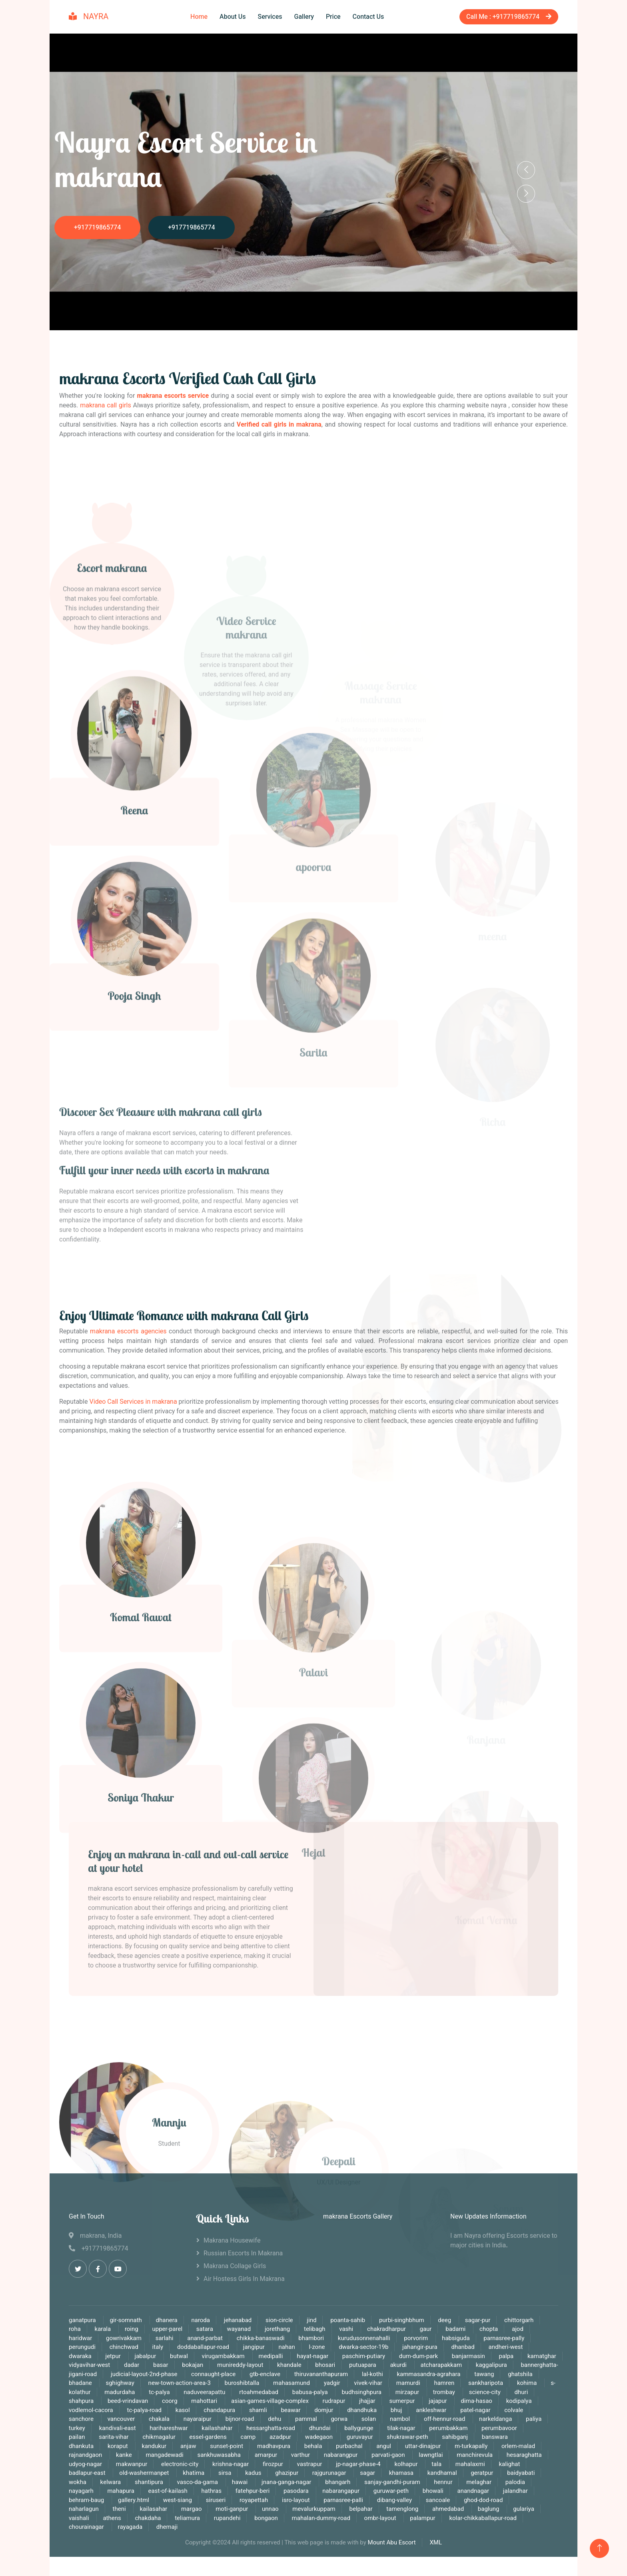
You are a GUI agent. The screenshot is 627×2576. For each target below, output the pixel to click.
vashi (347, 2329)
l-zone (317, 2347)
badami (456, 2329)
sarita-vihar (114, 2436)
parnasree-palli (343, 2500)
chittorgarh (518, 2320)
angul (383, 2446)
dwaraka (80, 2356)
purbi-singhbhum (401, 2320)
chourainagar (87, 2526)
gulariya (523, 2508)
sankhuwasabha (219, 2454)
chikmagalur (158, 2436)
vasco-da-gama (198, 2482)
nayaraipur (198, 2418)
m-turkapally (471, 2446)
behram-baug (87, 2500)
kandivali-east (117, 2428)
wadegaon (319, 2436)
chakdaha (148, 2518)
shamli (258, 2410)
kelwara (110, 2482)
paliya (533, 2418)
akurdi (399, 2365)
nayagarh (81, 2490)
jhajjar (367, 2400)
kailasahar (153, 2508)
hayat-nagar (312, 2356)
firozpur (273, 2464)
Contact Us (368, 17)
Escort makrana (112, 689)
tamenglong (402, 2508)
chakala (159, 2418)
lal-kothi (372, 2374)
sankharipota (485, 2382)
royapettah (254, 2500)
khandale (289, 2365)
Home (199, 17)
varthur (301, 2454)
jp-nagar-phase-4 (358, 2464)
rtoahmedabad (258, 2392)
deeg (445, 2320)
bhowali (433, 2490)
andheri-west (505, 2347)
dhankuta (81, 2446)
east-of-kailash (168, 2490)
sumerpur (402, 2400)
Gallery (304, 17)
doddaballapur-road (204, 2347)
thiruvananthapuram (321, 2374)
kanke (124, 2454)
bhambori (311, 2338)
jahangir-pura (419, 2347)
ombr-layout (381, 2518)
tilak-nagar (401, 2428)
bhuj (396, 2410)
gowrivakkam (124, 2338)
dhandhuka (362, 2410)
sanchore (82, 2418)
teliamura (187, 2518)
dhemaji (167, 2526)
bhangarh (337, 2482)
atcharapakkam (441, 2365)
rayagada (130, 2526)
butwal (179, 2356)
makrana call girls (105, 405)
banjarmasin (468, 2356)
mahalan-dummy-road (321, 2518)
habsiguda (456, 2338)
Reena (134, 939)
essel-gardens (208, 2436)
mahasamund (291, 2382)
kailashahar (217, 2428)
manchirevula (475, 2454)
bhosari (325, 2365)
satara (205, 2329)
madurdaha (119, 2392)
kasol (183, 2410)
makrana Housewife (232, 2240)
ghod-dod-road (483, 2500)
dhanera (167, 2320)
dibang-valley (395, 2500)
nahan (287, 2347)
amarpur (266, 2454)
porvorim (416, 2338)
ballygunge (358, 2428)
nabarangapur (340, 2490)
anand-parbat (205, 2338)
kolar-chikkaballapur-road (482, 2518)
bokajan (192, 2365)
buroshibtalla (242, 2382)
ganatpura (83, 2320)
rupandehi (227, 2518)
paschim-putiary (363, 2356)
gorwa (339, 2418)
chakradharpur (386, 2329)
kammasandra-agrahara (428, 2374)
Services (270, 17)
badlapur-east (88, 2472)
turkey (77, 2428)
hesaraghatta (524, 2454)
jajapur (438, 2400)
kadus (253, 2472)
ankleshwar (432, 2410)
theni (120, 2508)
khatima (193, 2472)
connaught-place (213, 2374)
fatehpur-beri (253, 2490)
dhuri (521, 2392)
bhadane (81, 2382)
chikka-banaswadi (261, 2338)
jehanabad (238, 2320)
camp (248, 2436)
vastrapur (309, 2464)
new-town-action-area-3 (180, 2382)
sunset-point (226, 2446)
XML (435, 2542)
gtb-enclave (265, 2374)
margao (191, 2508)
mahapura (120, 2490)
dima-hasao (476, 2400)
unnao (271, 2508)
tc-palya (159, 2392)
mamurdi (408, 2382)
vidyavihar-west (90, 2365)
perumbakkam (449, 2428)
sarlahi (165, 2338)
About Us (233, 17)
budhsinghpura (362, 2392)
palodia (515, 2482)
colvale (513, 2410)
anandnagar (473, 2490)
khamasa (401, 2472)
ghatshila (520, 2374)
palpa (507, 2356)
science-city (485, 2392)
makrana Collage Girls (235, 2266)
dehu (275, 2418)
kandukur (154, 2446)
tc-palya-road (144, 2410)
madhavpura (273, 2446)
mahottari (205, 2400)
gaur (426, 2329)
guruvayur (360, 2436)
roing (131, 2329)
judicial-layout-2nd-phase (145, 2374)
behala (313, 2446)
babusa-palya (310, 2392)
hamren (444, 2382)
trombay (445, 2392)
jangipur (254, 2347)
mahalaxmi (470, 2464)
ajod (517, 2329)
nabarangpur (341, 2454)
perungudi (82, 2347)
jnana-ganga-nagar (287, 2482)
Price (333, 17)
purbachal (350, 2446)
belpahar (360, 2508)
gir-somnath (126, 2320)
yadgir (333, 2382)
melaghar (478, 2482)
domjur (323, 2410)
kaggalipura (491, 2365)
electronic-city (179, 2464)
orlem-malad (518, 2446)
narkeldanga (495, 2418)
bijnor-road (240, 2418)
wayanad (239, 2329)
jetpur (113, 2356)
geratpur (483, 2472)
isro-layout (296, 2500)
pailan (77, 2436)
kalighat (509, 2464)
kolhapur (406, 2464)
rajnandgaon (86, 2454)
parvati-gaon (388, 2454)
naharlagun (84, 2508)
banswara (495, 2436)
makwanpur (131, 2464)
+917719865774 (97, 227)
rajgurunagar (330, 2472)
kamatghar (541, 2356)
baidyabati (521, 2472)
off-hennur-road (445, 2418)
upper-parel (167, 2329)
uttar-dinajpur (423, 2446)
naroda (200, 2320)
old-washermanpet (144, 2472)
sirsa (224, 2472)
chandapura (219, 2410)
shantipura (149, 2482)
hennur (443, 2482)
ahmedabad (448, 2508)
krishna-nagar (230, 2464)
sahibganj (455, 2436)
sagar (367, 2472)
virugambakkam (224, 2356)
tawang (484, 2374)
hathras (212, 2490)
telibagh (314, 2329)
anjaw (188, 2446)
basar (160, 2365)
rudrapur (334, 2400)
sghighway (120, 2382)
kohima (527, 2382)
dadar (131, 2365)
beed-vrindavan (128, 2400)
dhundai (320, 2428)
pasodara (297, 2490)
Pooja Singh (134, 1124)
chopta (488, 2329)
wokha (77, 2482)
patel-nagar (476, 2410)
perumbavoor (499, 2428)
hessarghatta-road (270, 2428)
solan (368, 2418)
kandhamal (442, 2472)
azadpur (280, 2436)
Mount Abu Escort (392, 2542)
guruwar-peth (391, 2490)
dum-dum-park (418, 2356)
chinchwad (124, 2347)
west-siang (177, 2500)
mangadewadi (165, 2454)
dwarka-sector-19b (363, 2347)
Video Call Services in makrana (133, 1402)
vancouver (121, 2418)
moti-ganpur (233, 2508)
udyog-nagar (85, 2464)
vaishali (79, 2518)
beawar (290, 2410)
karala (103, 2329)
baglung (489, 2508)
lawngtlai (431, 2454)
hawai (240, 2482)
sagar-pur (478, 2320)
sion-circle (279, 2320)
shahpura (82, 2400)
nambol (400, 2418)
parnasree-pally (503, 2338)
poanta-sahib (347, 2320)
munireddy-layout (240, 2365)
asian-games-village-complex (270, 2400)
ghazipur (286, 2472)
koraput (119, 2446)
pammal (306, 2418)
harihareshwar (169, 2428)
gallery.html (133, 2500)
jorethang (277, 2329)
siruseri (216, 2500)
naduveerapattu (204, 2392)
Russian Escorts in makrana (243, 2253)
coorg (170, 2400)
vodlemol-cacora (91, 2410)
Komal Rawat (141, 1742)
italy (158, 2347)
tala (437, 2464)
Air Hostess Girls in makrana (244, 2279)
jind (311, 2320)
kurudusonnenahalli (364, 2338)
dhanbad (463, 2347)
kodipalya (519, 2400)
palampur (422, 2518)
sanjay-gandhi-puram (392, 2482)
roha (75, 2329)
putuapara (363, 2365)
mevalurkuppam (313, 2508)
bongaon (266, 2518)
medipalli (272, 2356)
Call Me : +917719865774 (508, 17)
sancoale (438, 2500)
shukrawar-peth (408, 2436)
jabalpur (146, 2356)
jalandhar (515, 2490)
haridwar (80, 2338)
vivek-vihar (368, 2382)
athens (112, 2518)
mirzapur (408, 2392)
